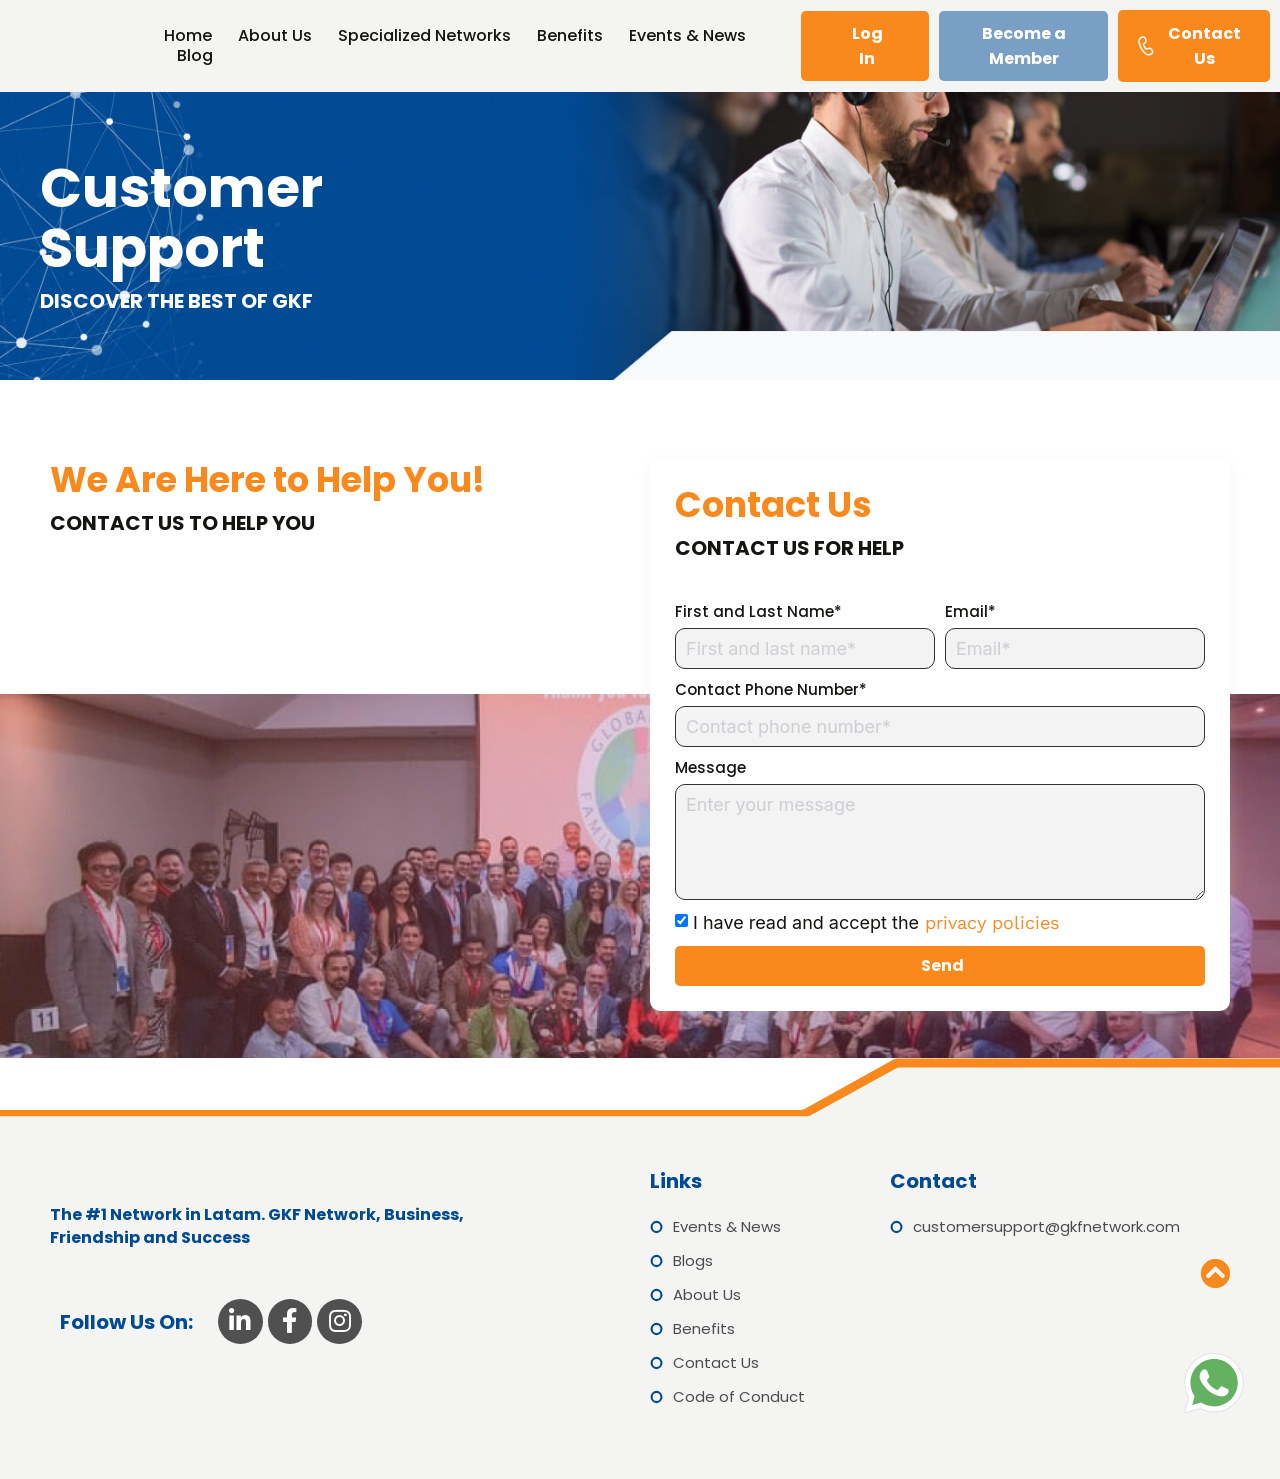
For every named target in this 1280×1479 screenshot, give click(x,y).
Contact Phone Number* (771, 689)
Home (188, 36)
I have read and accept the (876, 922)
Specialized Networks (424, 36)
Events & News (687, 36)
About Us (275, 36)
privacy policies (989, 922)
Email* (970, 611)
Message (710, 767)
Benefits (570, 36)
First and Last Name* (758, 611)
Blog (195, 56)
